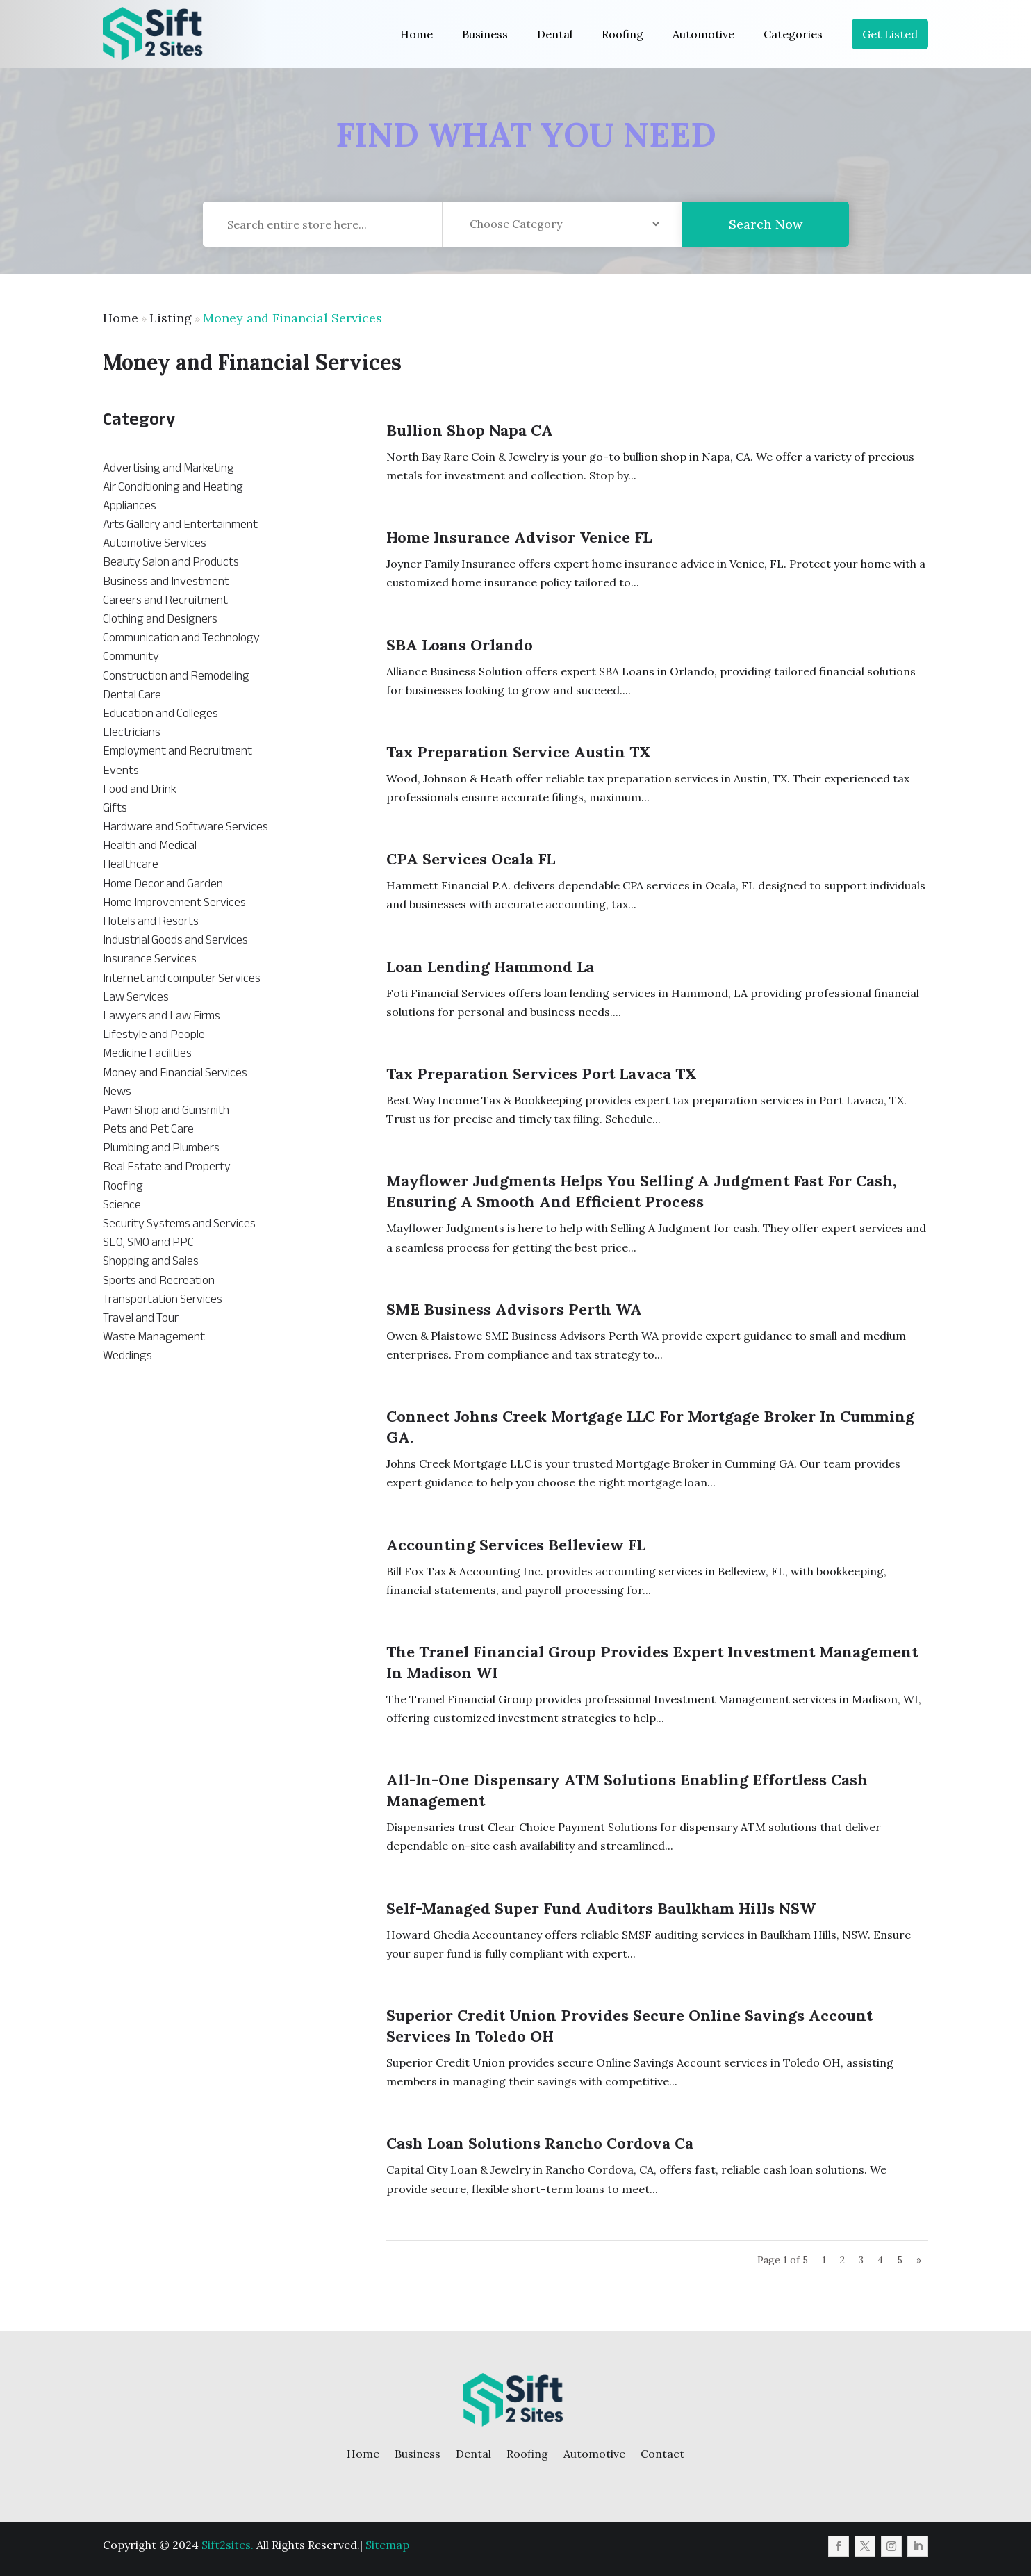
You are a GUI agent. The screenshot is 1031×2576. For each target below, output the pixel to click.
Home (416, 34)
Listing (170, 318)
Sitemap (387, 2545)
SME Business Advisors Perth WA (514, 1309)
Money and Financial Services (292, 318)
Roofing (622, 34)
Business (485, 34)
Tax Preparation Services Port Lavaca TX (541, 1073)
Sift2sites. (227, 2545)
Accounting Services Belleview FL (515, 1544)
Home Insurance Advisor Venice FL (519, 537)
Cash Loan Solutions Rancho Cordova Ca (539, 2143)
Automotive (703, 34)
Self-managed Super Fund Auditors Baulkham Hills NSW (601, 1908)
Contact (662, 2454)
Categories (793, 34)
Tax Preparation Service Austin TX (518, 752)
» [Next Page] (918, 2260)
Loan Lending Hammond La (490, 966)
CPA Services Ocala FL (470, 859)
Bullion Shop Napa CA (469, 430)
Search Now (765, 240)
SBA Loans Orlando (459, 645)
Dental (554, 34)
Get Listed (890, 34)
